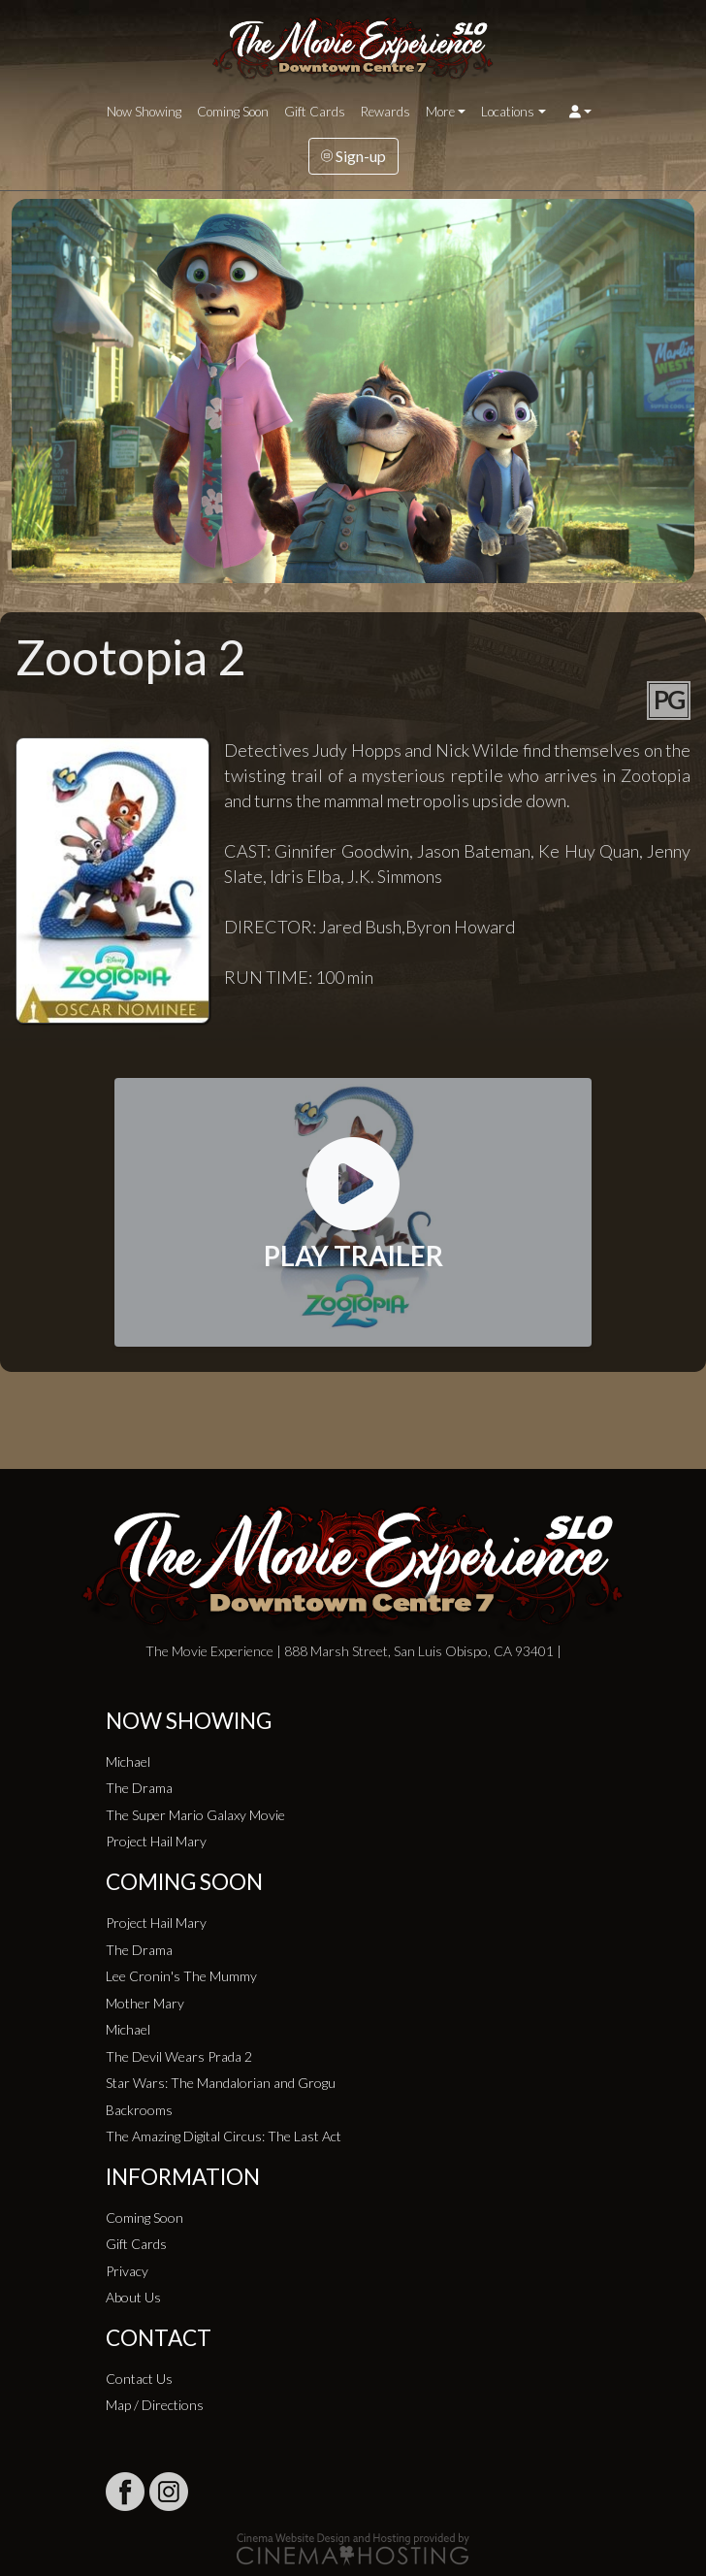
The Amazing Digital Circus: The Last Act (223, 2136)
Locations (507, 111)
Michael (128, 1761)
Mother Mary (145, 2003)
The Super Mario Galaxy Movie (195, 1815)
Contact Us (139, 2378)
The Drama (139, 1787)
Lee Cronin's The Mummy (181, 1976)
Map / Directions (155, 2405)
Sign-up (353, 156)
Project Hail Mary (156, 1841)
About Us (133, 2297)
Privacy (127, 2271)
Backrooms (139, 2110)
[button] (580, 111)
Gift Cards (314, 111)
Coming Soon (233, 111)
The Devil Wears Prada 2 (179, 2056)
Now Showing (144, 111)
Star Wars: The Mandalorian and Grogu (221, 2082)
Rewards (385, 111)
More (440, 111)
